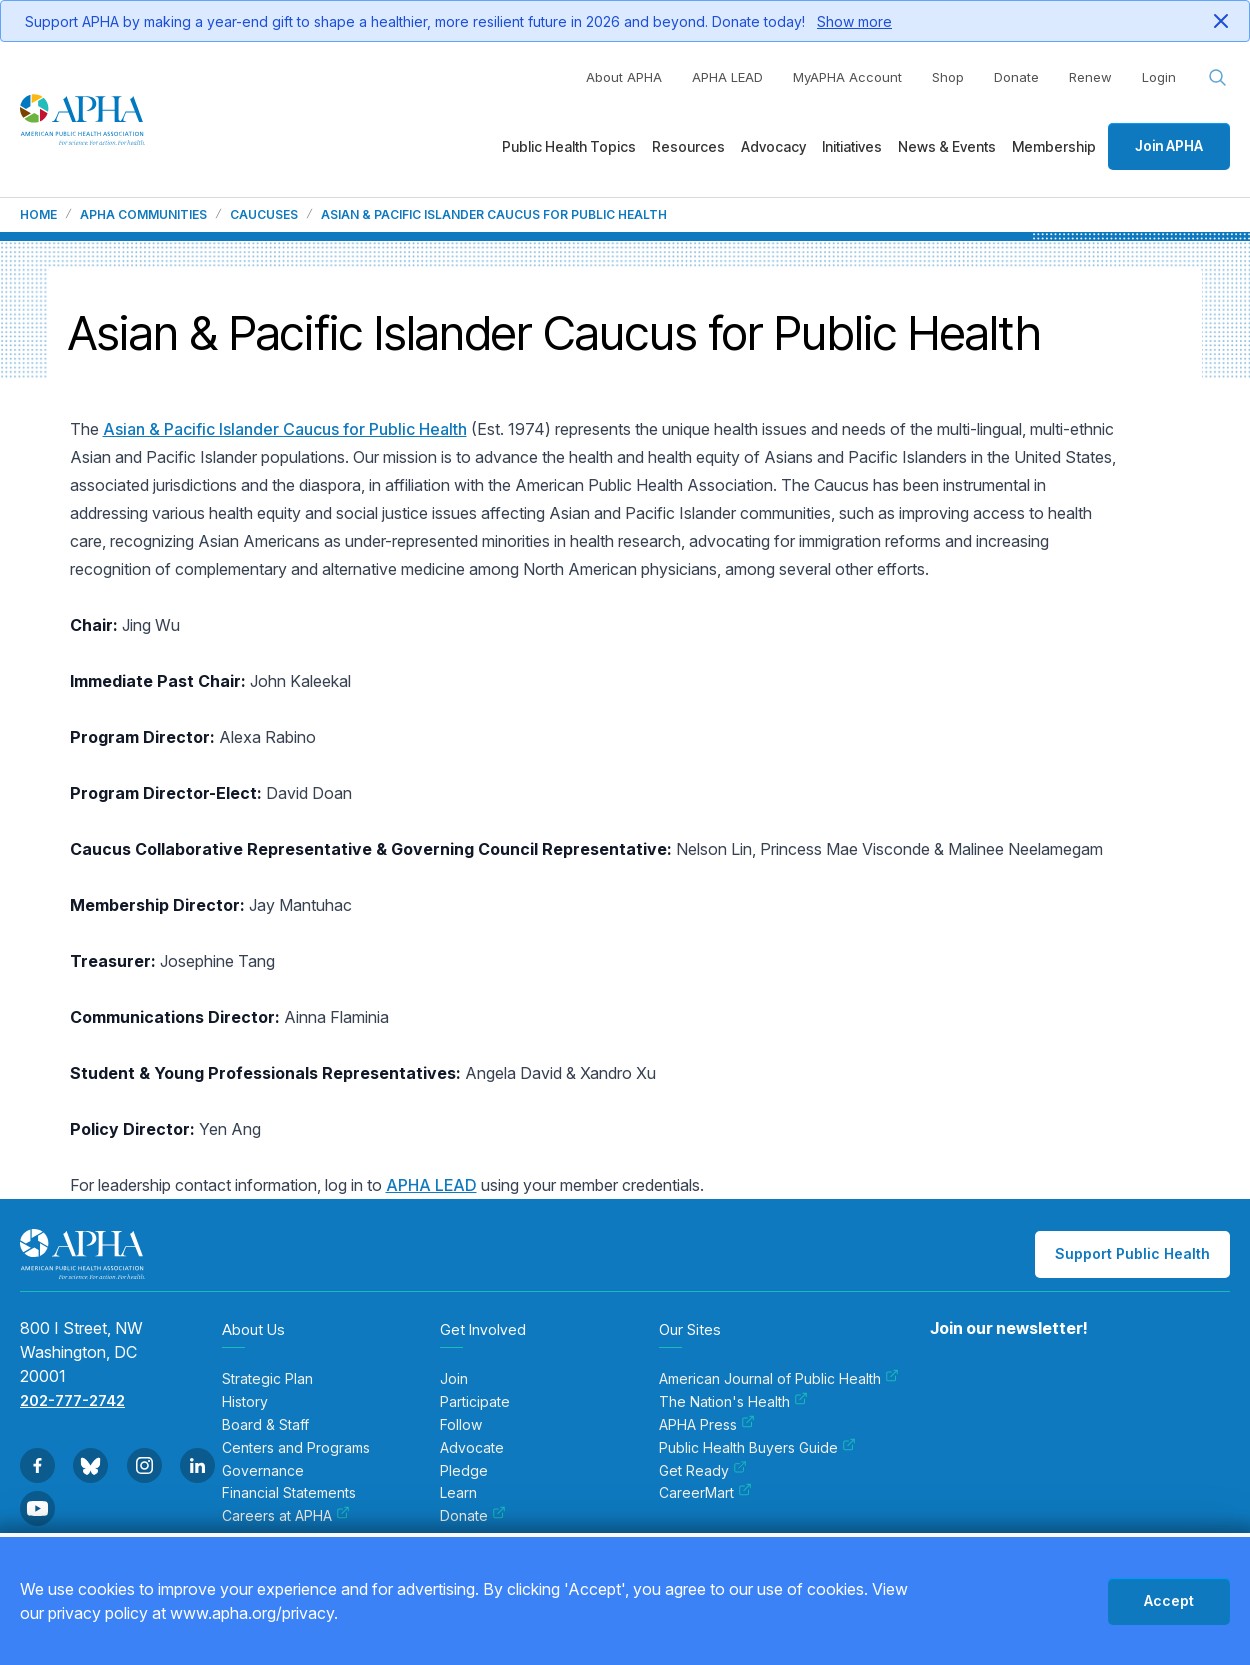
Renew (1090, 77)
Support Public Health (1132, 1253)
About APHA (624, 77)
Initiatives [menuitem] (852, 146)
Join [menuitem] (454, 1379)
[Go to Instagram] (144, 1465)
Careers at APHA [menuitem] (286, 1516)
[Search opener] (1218, 78)
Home (38, 215)
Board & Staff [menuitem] (265, 1425)
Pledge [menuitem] (464, 1471)
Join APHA (1169, 145)
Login (1159, 77)
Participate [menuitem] (475, 1402)
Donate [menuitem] (473, 1516)
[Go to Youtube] (37, 1508)
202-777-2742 (72, 1400)
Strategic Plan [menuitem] (267, 1379)
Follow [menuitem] (461, 1425)
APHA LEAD (727, 77)
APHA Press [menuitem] (707, 1425)
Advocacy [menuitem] (773, 146)
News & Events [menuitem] (947, 146)
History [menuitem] (245, 1402)
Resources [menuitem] (688, 146)
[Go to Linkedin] (197, 1465)
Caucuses (264, 215)
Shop (948, 77)
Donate (1016, 77)
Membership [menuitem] (1054, 146)
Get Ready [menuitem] (703, 1471)
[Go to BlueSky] (90, 1465)
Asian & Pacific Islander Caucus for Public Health (285, 429)
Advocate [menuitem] (472, 1448)
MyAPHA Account (847, 77)
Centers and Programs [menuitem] (296, 1448)
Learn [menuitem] (458, 1493)
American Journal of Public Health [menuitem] (779, 1379)
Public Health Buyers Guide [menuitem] (757, 1448)
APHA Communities (143, 215)
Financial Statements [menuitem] (289, 1493)
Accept (1169, 1600)
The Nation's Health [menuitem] (733, 1402)
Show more (854, 21)
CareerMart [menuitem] (705, 1493)
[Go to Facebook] (37, 1465)
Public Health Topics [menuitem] (569, 146)
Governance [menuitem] (263, 1471)
